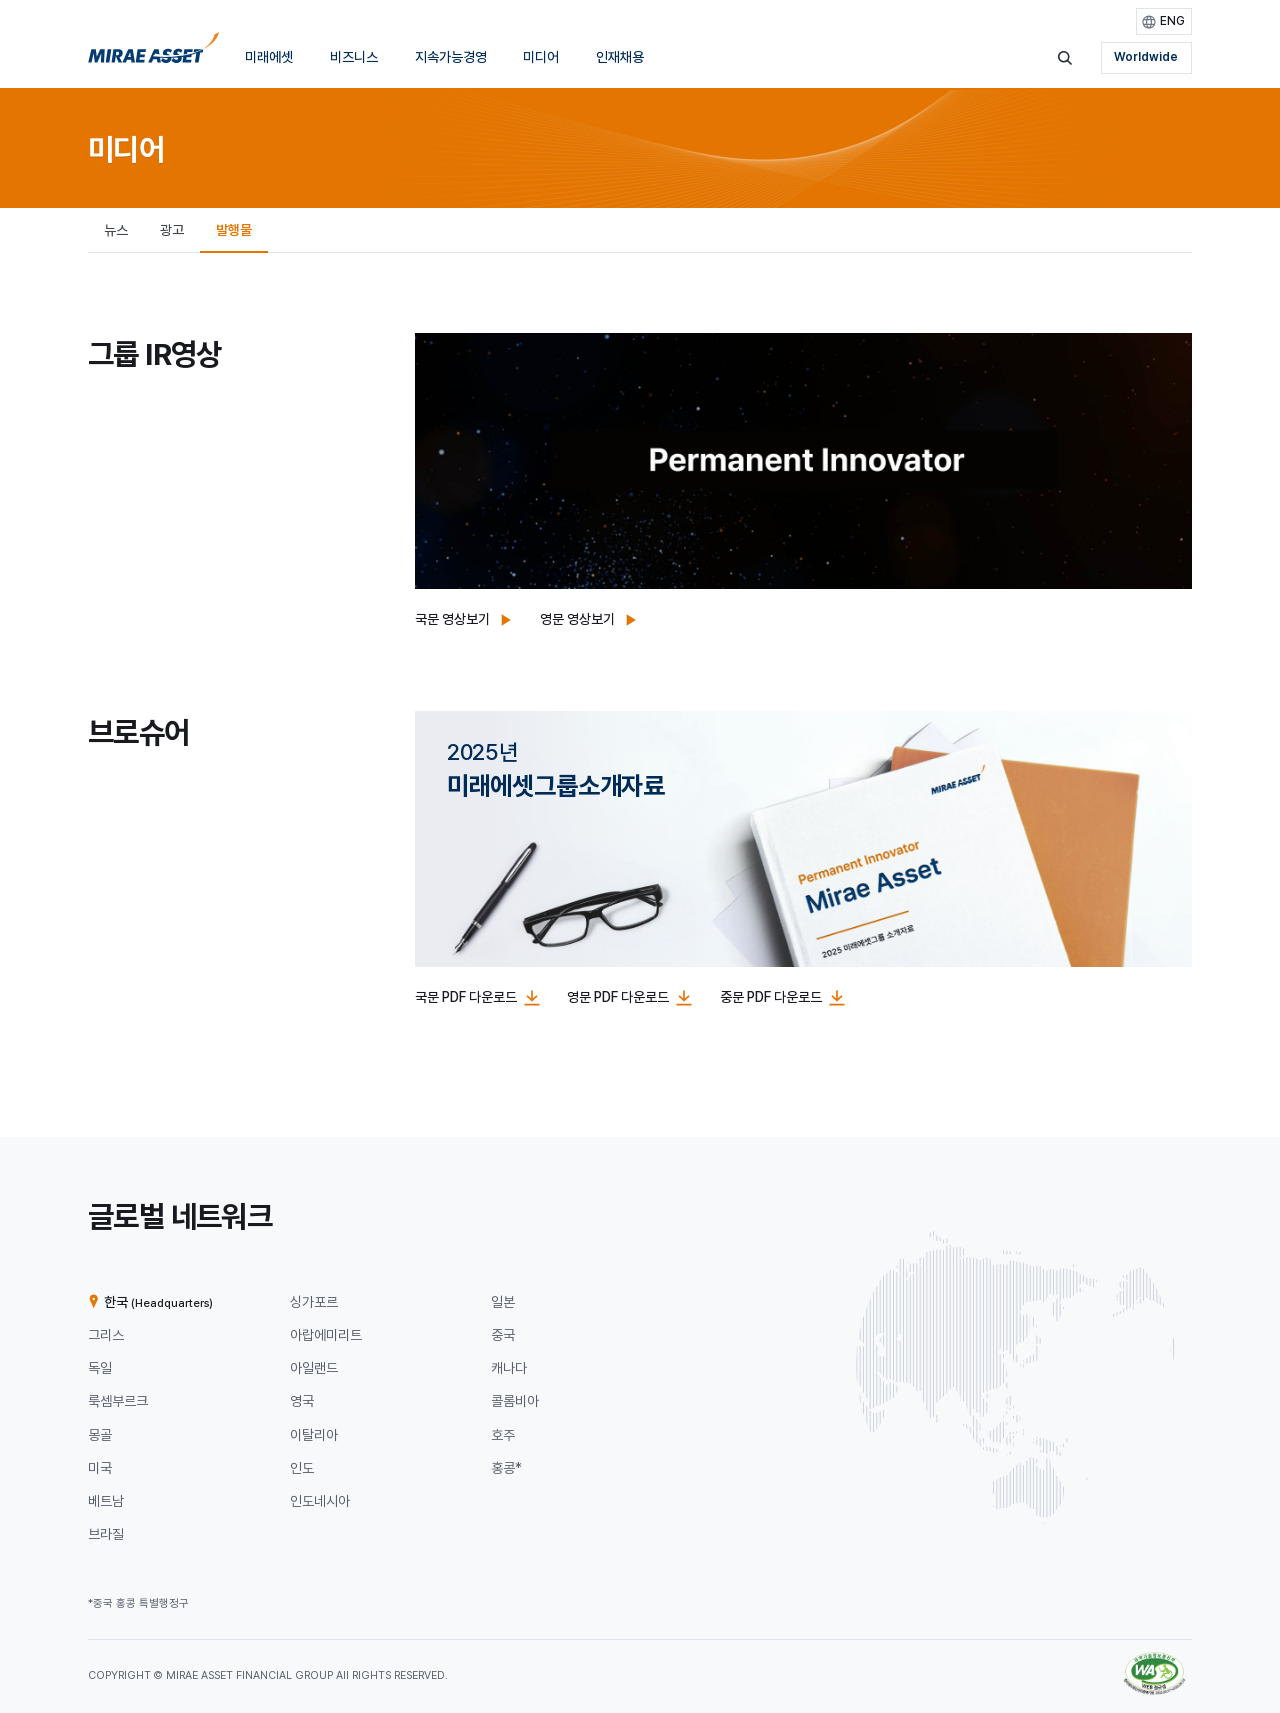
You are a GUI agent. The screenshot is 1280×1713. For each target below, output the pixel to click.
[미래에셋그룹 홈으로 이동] (153, 53)
